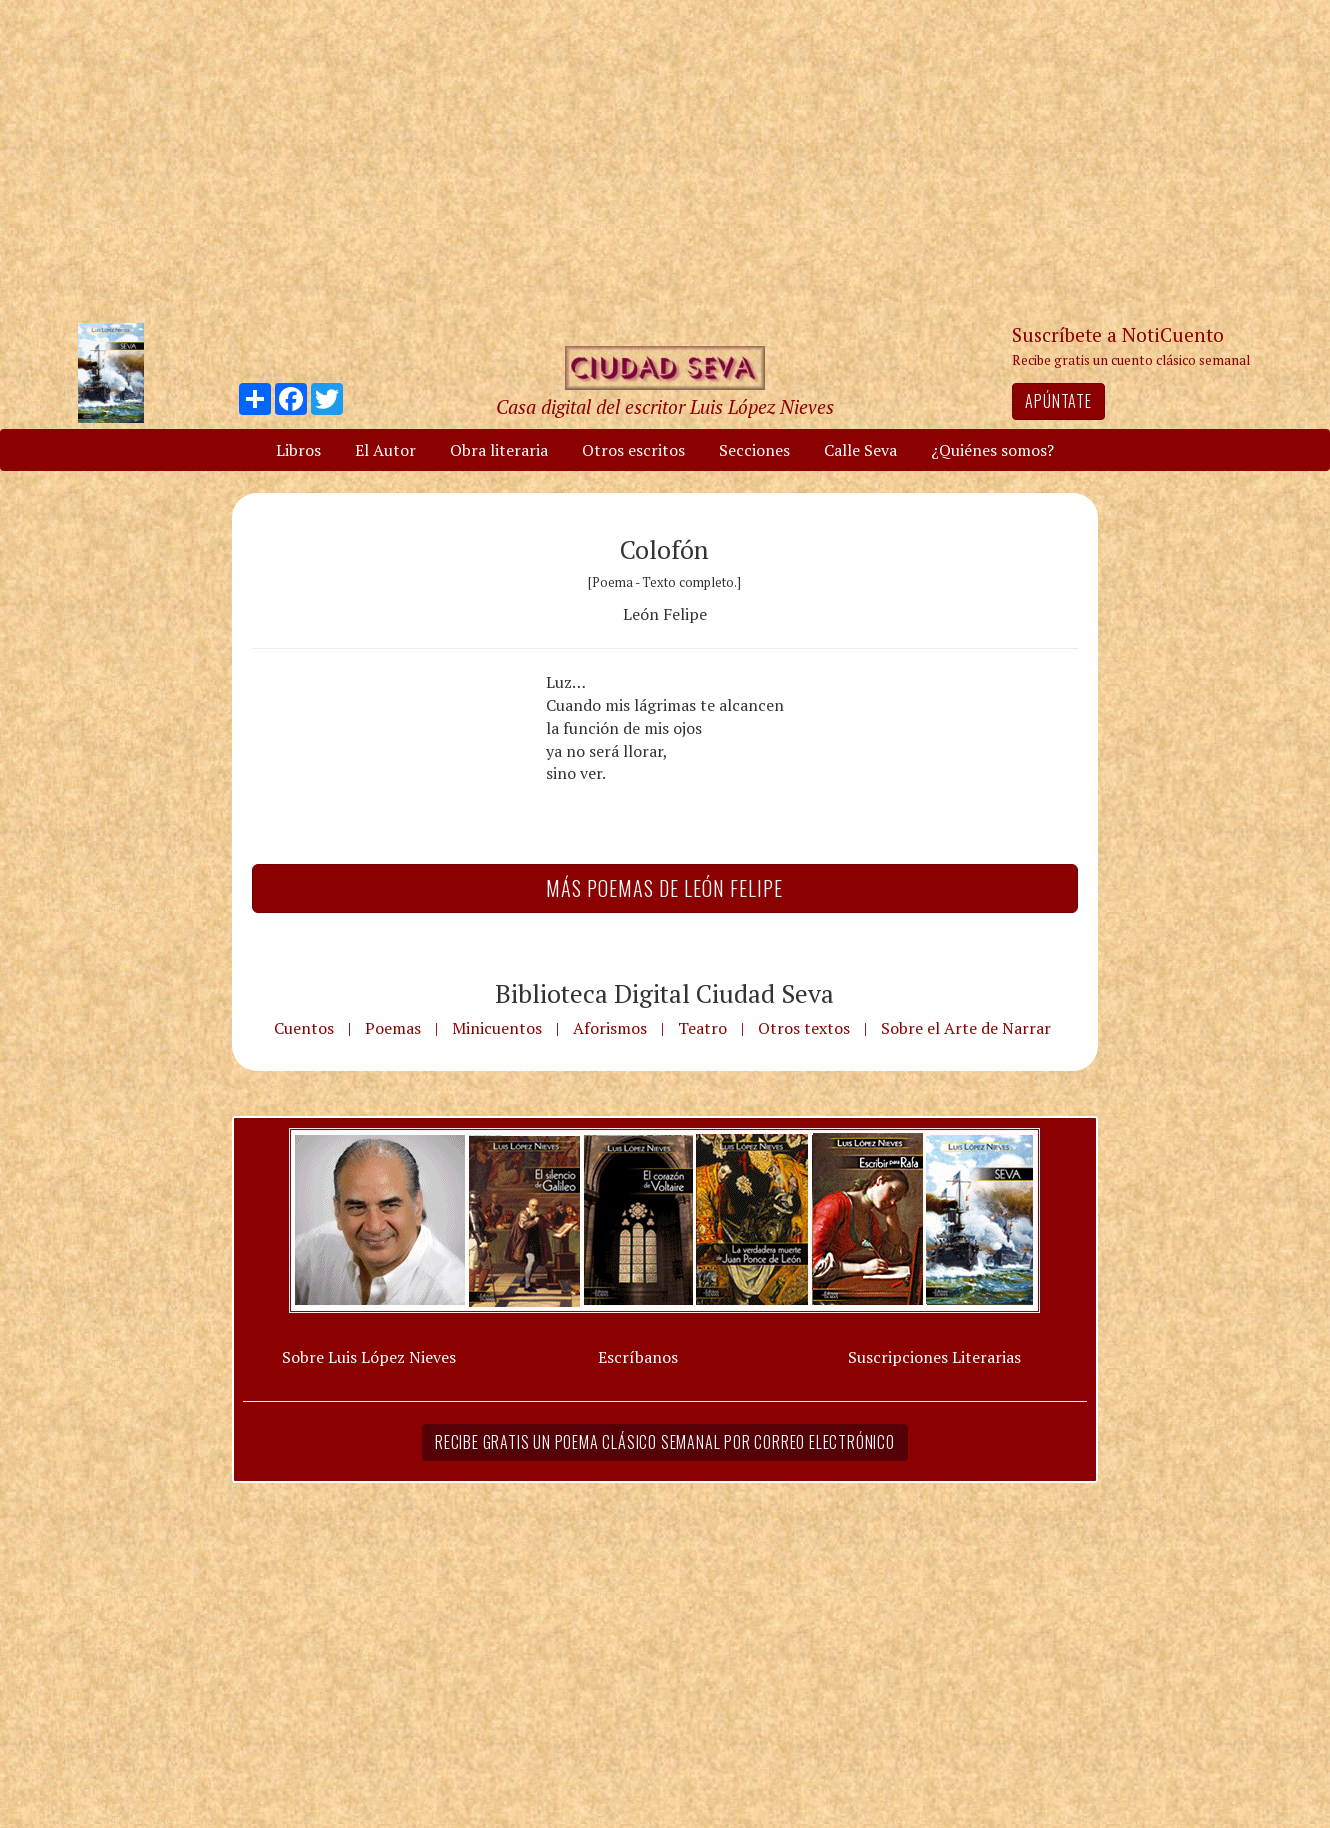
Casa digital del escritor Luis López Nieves (665, 406)
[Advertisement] (665, 160)
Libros (298, 450)
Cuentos (304, 1028)
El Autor (385, 450)
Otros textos (804, 1028)
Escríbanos (638, 1357)
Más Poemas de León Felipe (664, 888)
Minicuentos (497, 1028)
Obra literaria (499, 450)
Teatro (702, 1028)
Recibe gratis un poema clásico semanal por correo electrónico (665, 1442)
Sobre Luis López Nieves (369, 1357)
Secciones (754, 450)
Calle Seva (860, 450)
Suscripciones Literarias (934, 1357)
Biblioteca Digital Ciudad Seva (664, 993)
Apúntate (1058, 401)
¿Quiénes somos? (992, 450)
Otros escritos (633, 450)
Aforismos (610, 1028)
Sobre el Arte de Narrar (966, 1028)
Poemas (393, 1028)
